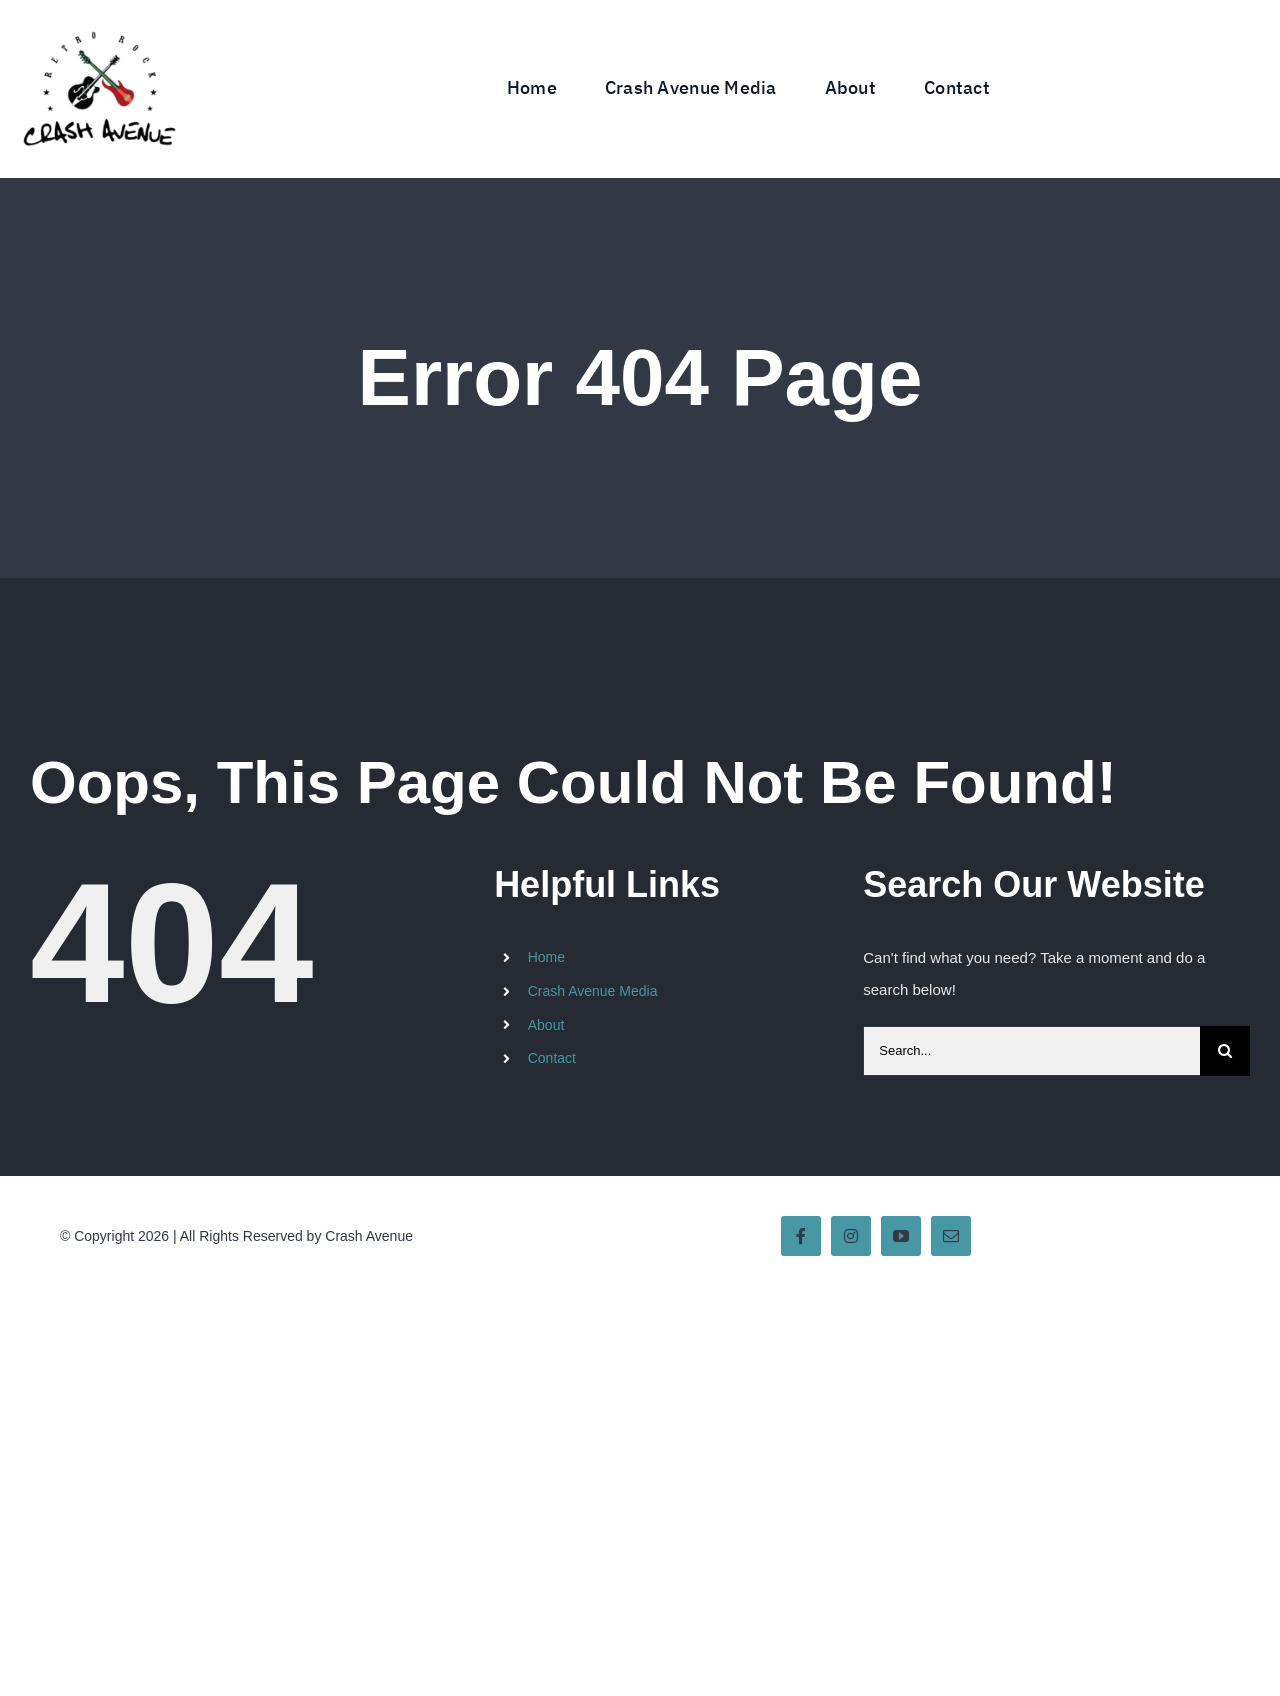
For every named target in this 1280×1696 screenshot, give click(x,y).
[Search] (1225, 1051)
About (546, 1025)
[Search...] (1031, 1051)
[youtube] (901, 1236)
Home (546, 957)
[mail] (951, 1236)
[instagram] (851, 1236)
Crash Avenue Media (593, 991)
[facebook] (801, 1236)
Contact (552, 1058)
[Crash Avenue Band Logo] (98, 17)
